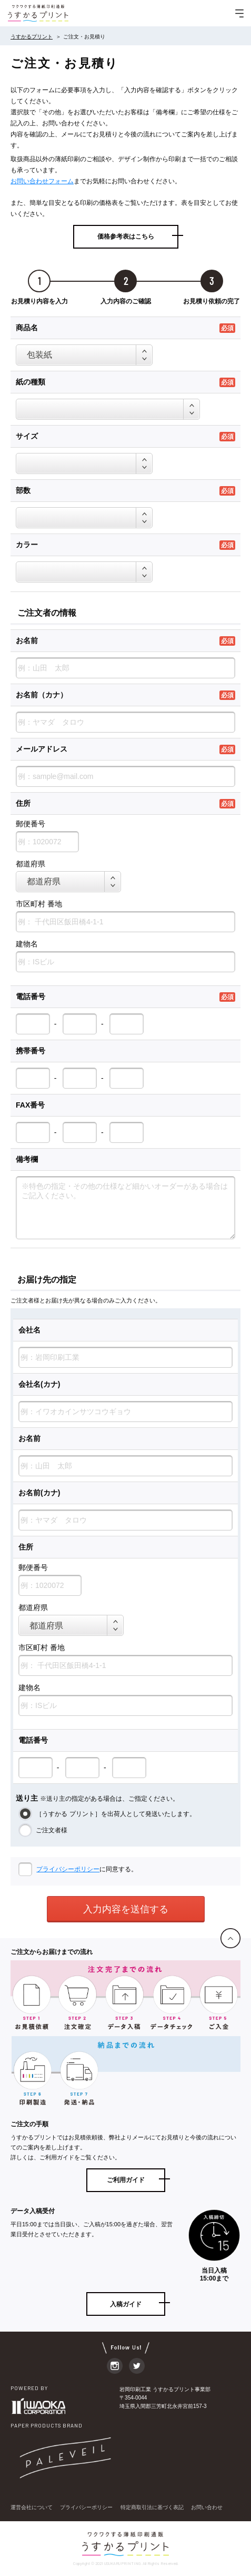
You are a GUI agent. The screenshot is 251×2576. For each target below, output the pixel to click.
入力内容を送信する (125, 1909)
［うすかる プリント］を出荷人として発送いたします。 (115, 1814)
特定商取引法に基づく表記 (152, 2507)
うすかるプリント (32, 37)
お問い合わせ (207, 2507)
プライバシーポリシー (67, 1869)
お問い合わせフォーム (42, 181)
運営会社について (32, 2507)
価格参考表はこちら (125, 236)
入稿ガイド (126, 2304)
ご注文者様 (50, 1830)
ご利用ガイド (126, 2180)
